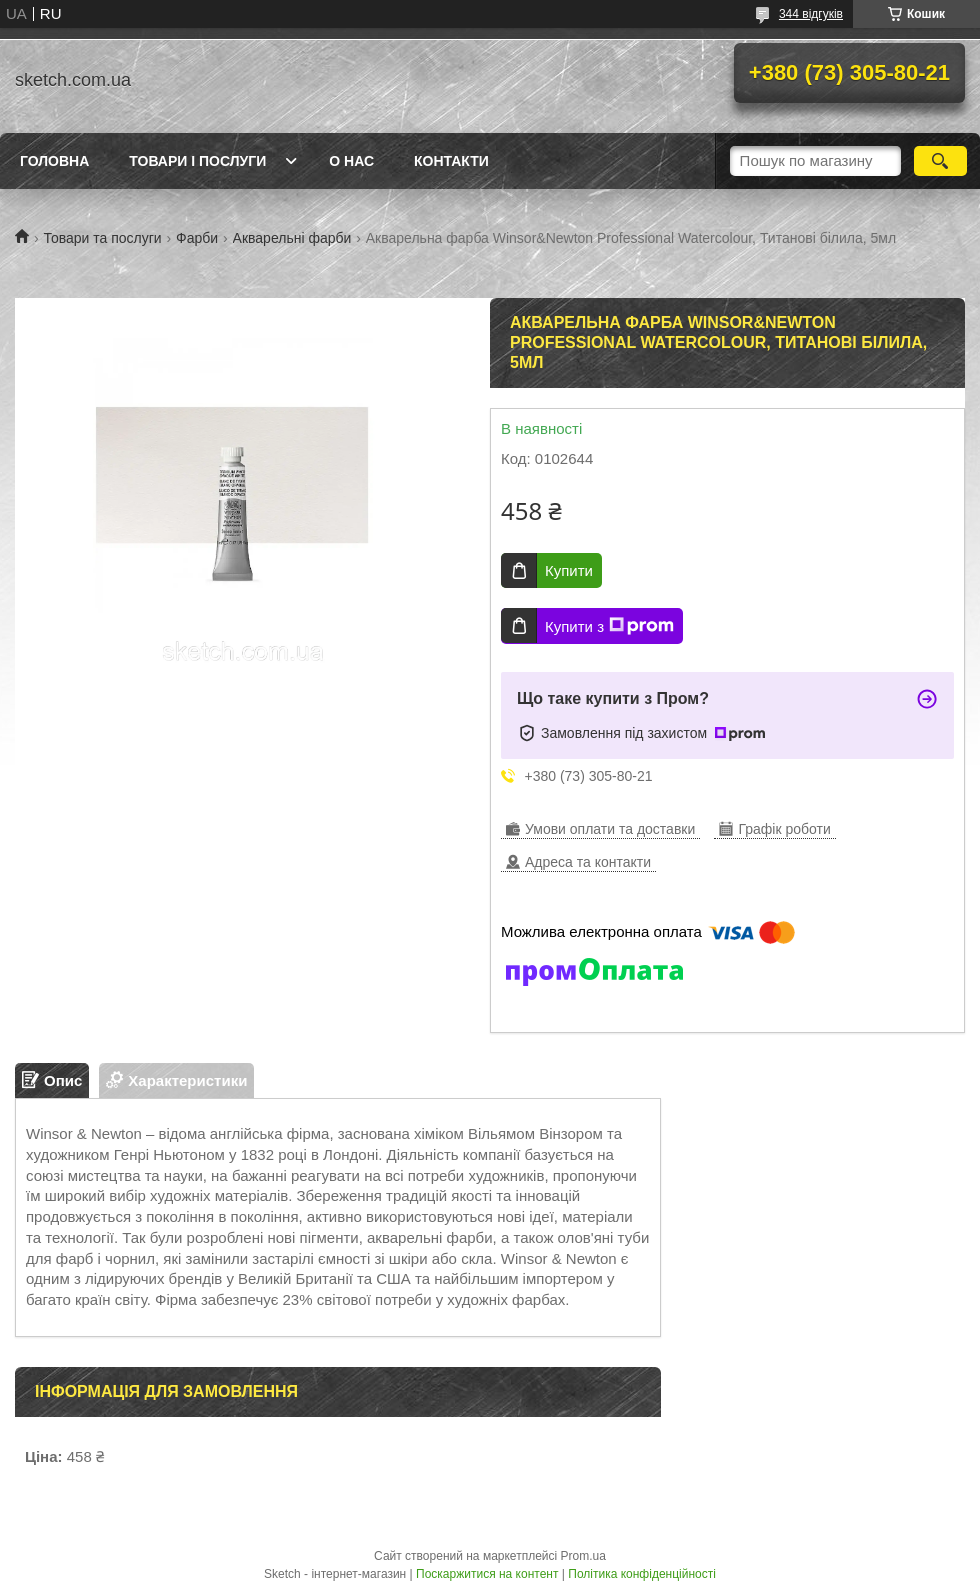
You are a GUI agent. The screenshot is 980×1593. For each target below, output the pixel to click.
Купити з (609, 626)
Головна (54, 161)
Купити (569, 570)
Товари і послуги (197, 161)
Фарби (197, 238)
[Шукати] (940, 161)
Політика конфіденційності (642, 1574)
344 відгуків (811, 14)
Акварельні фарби (292, 238)
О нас (351, 161)
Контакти (451, 161)
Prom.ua (583, 1556)
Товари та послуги (102, 238)
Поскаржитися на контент (487, 1574)
